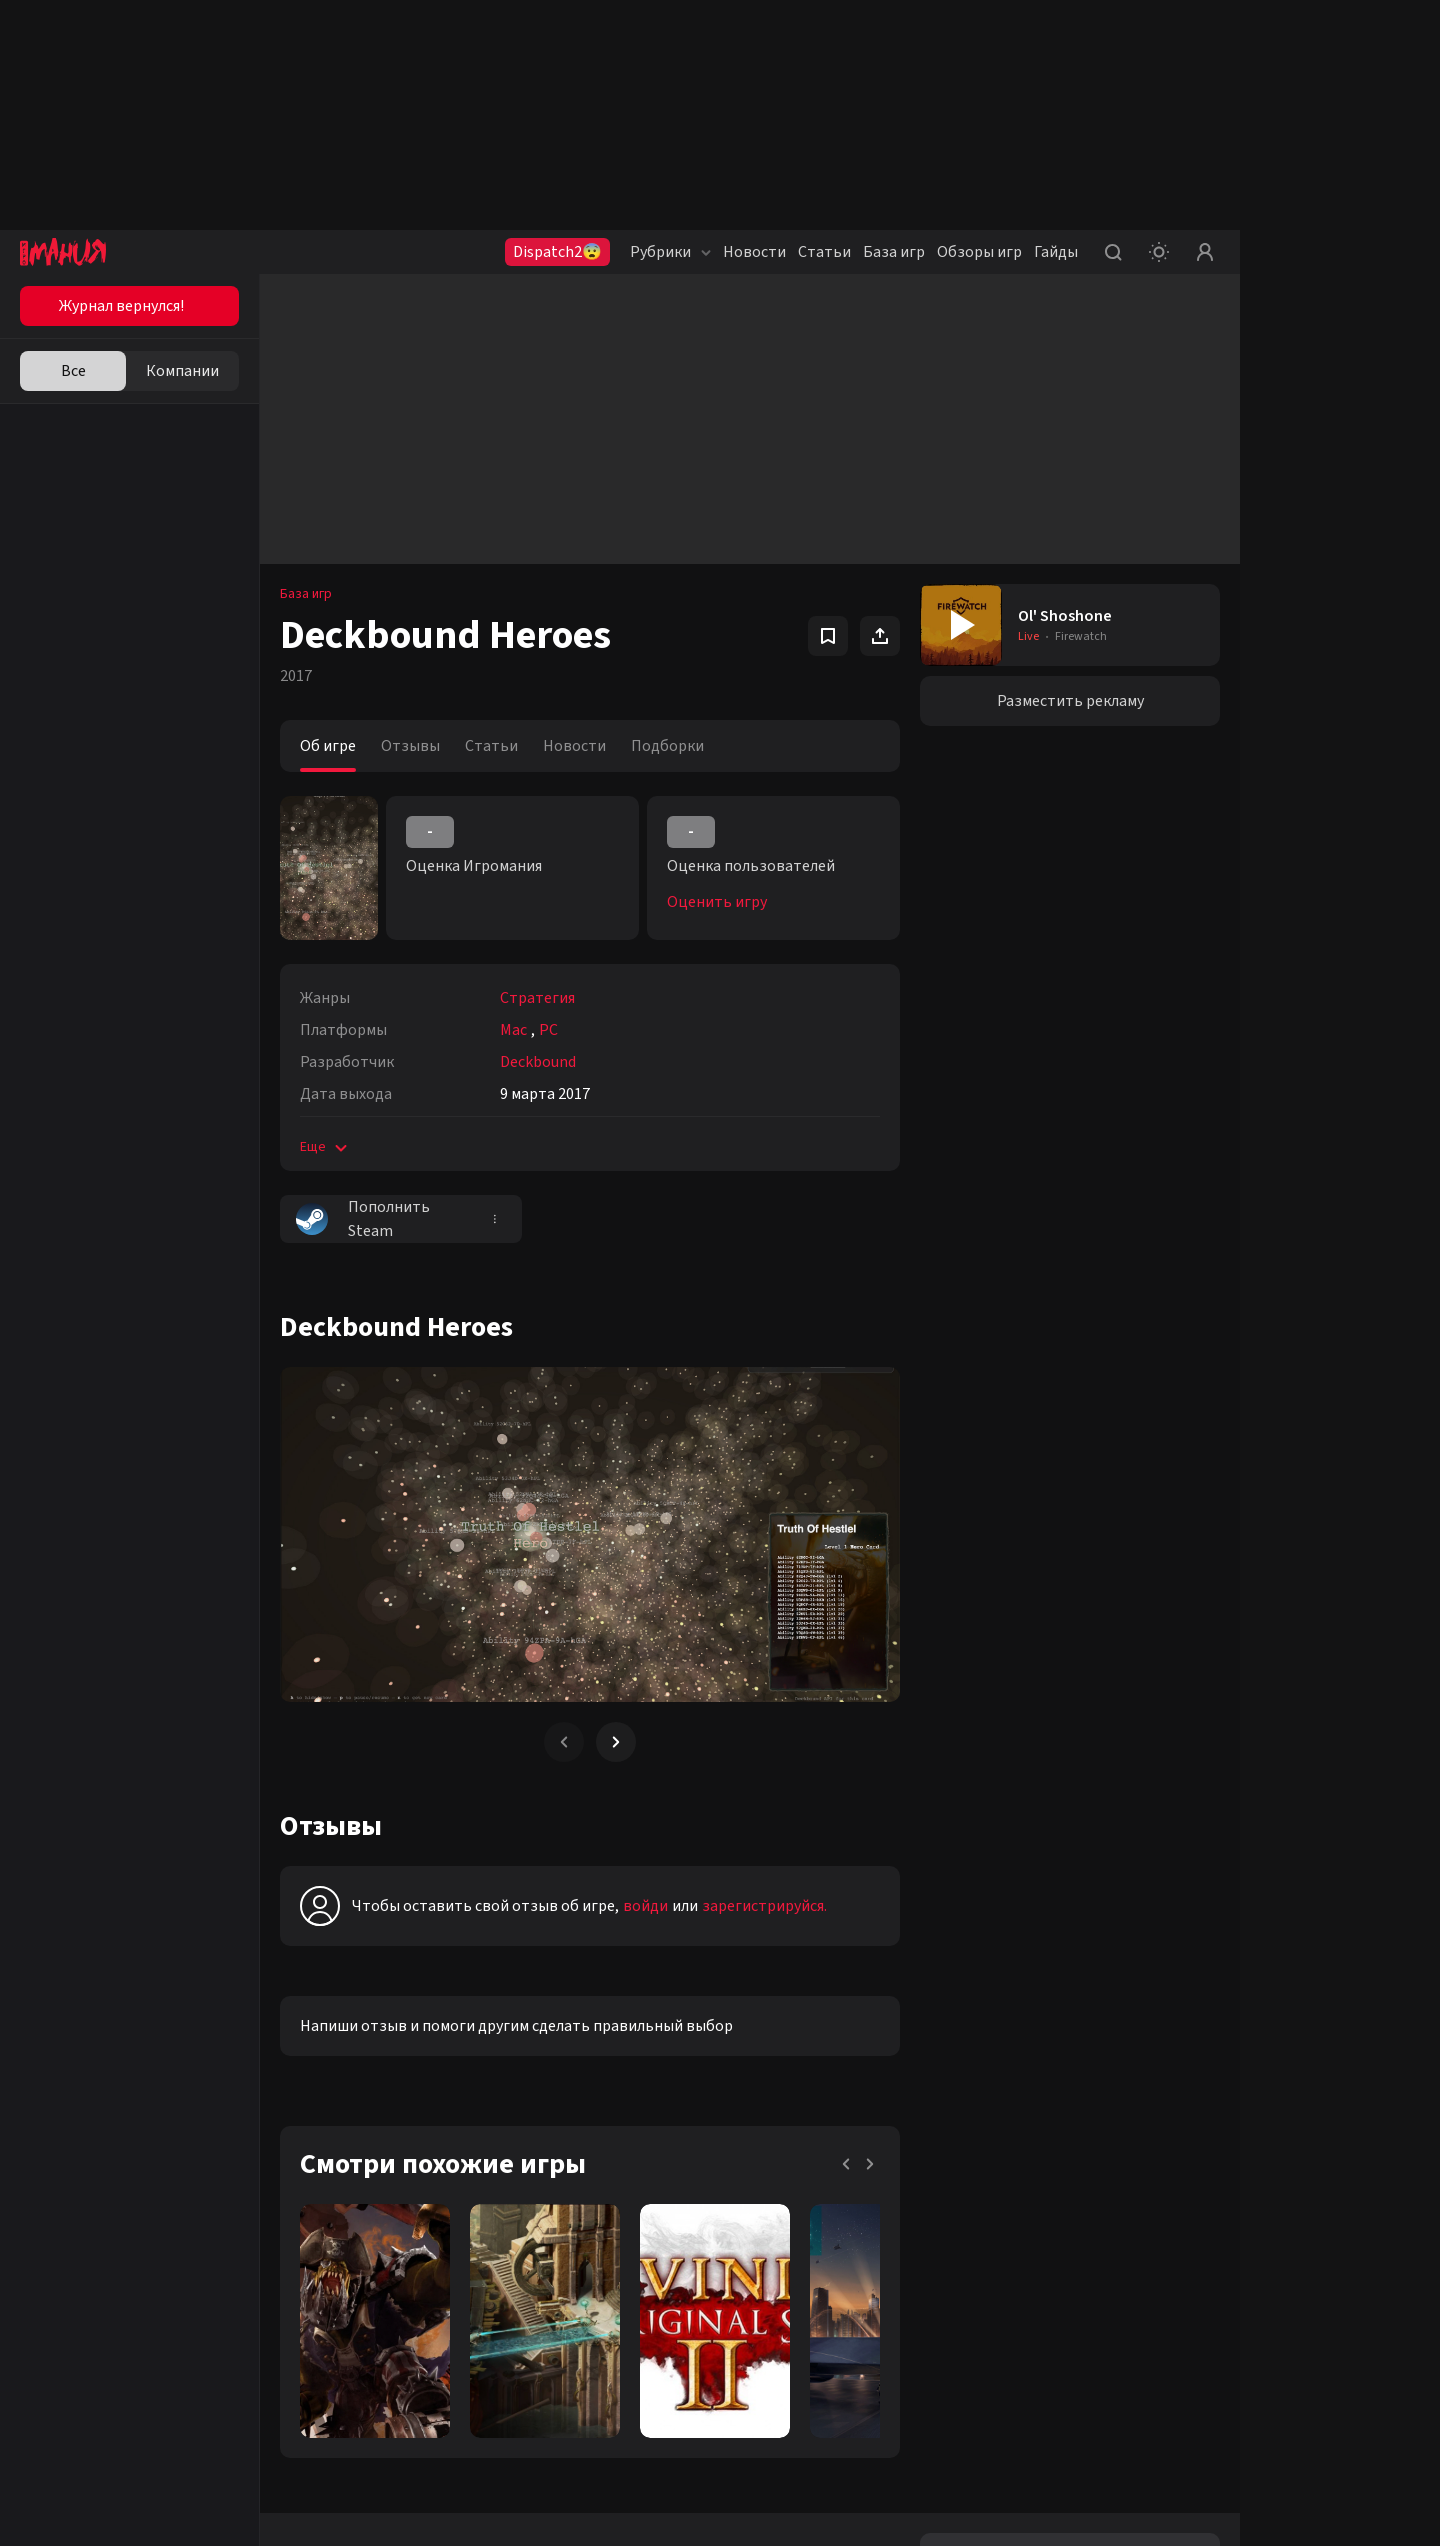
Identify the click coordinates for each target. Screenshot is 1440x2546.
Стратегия (537, 998)
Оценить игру (717, 902)
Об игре (328, 746)
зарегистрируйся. (764, 1906)
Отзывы (410, 746)
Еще (325, 1147)
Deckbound (538, 1062)
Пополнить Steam (363, 1219)
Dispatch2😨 (557, 252)
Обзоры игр (979, 252)
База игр (894, 252)
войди (645, 1906)
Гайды (1056, 252)
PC (548, 1030)
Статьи (824, 252)
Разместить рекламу (1070, 701)
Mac (513, 1030)
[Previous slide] (564, 1742)
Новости (754, 252)
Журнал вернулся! (121, 306)
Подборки (667, 746)
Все (73, 371)
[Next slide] (616, 1742)
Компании (182, 371)
